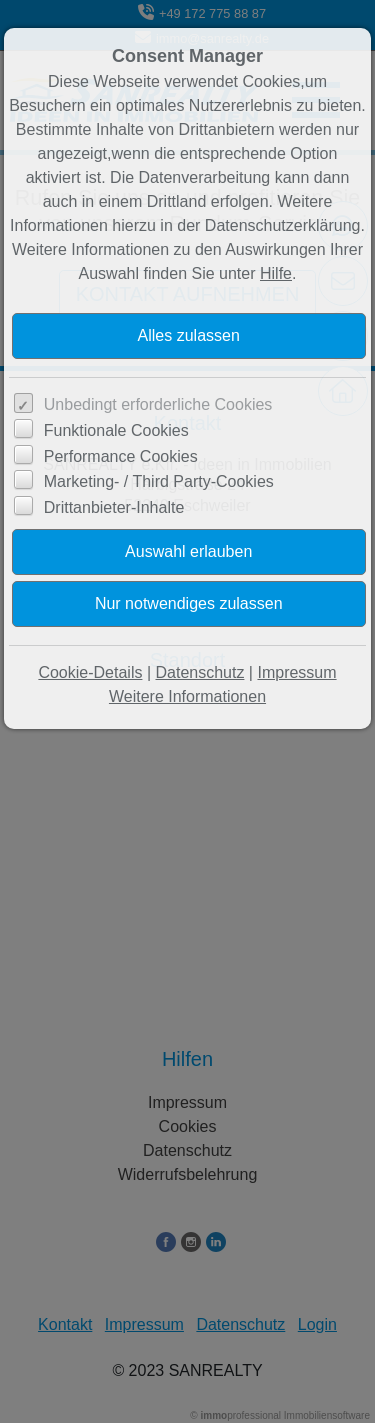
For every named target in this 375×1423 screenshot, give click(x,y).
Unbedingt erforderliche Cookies (158, 404)
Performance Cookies (121, 456)
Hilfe (276, 273)
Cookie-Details (90, 672)
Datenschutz (199, 672)
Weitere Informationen (187, 696)
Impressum (296, 672)
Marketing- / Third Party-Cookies (159, 481)
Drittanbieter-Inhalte (114, 507)
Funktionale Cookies (116, 430)
